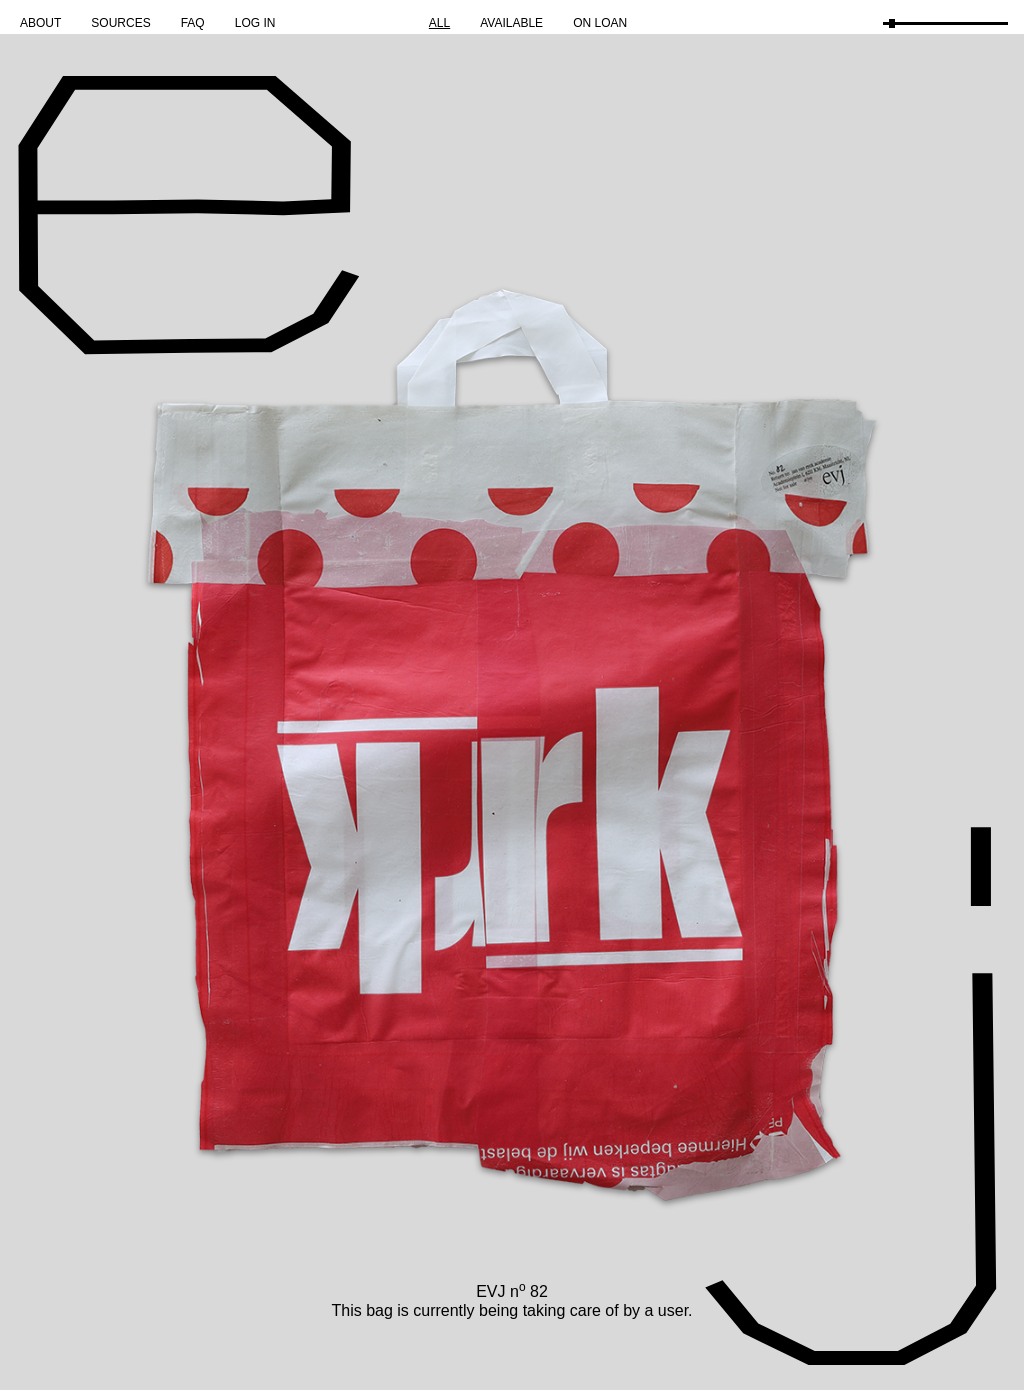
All (439, 23)
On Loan (600, 23)
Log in (255, 23)
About (40, 23)
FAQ (193, 23)
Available (511, 23)
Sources (120, 23)
